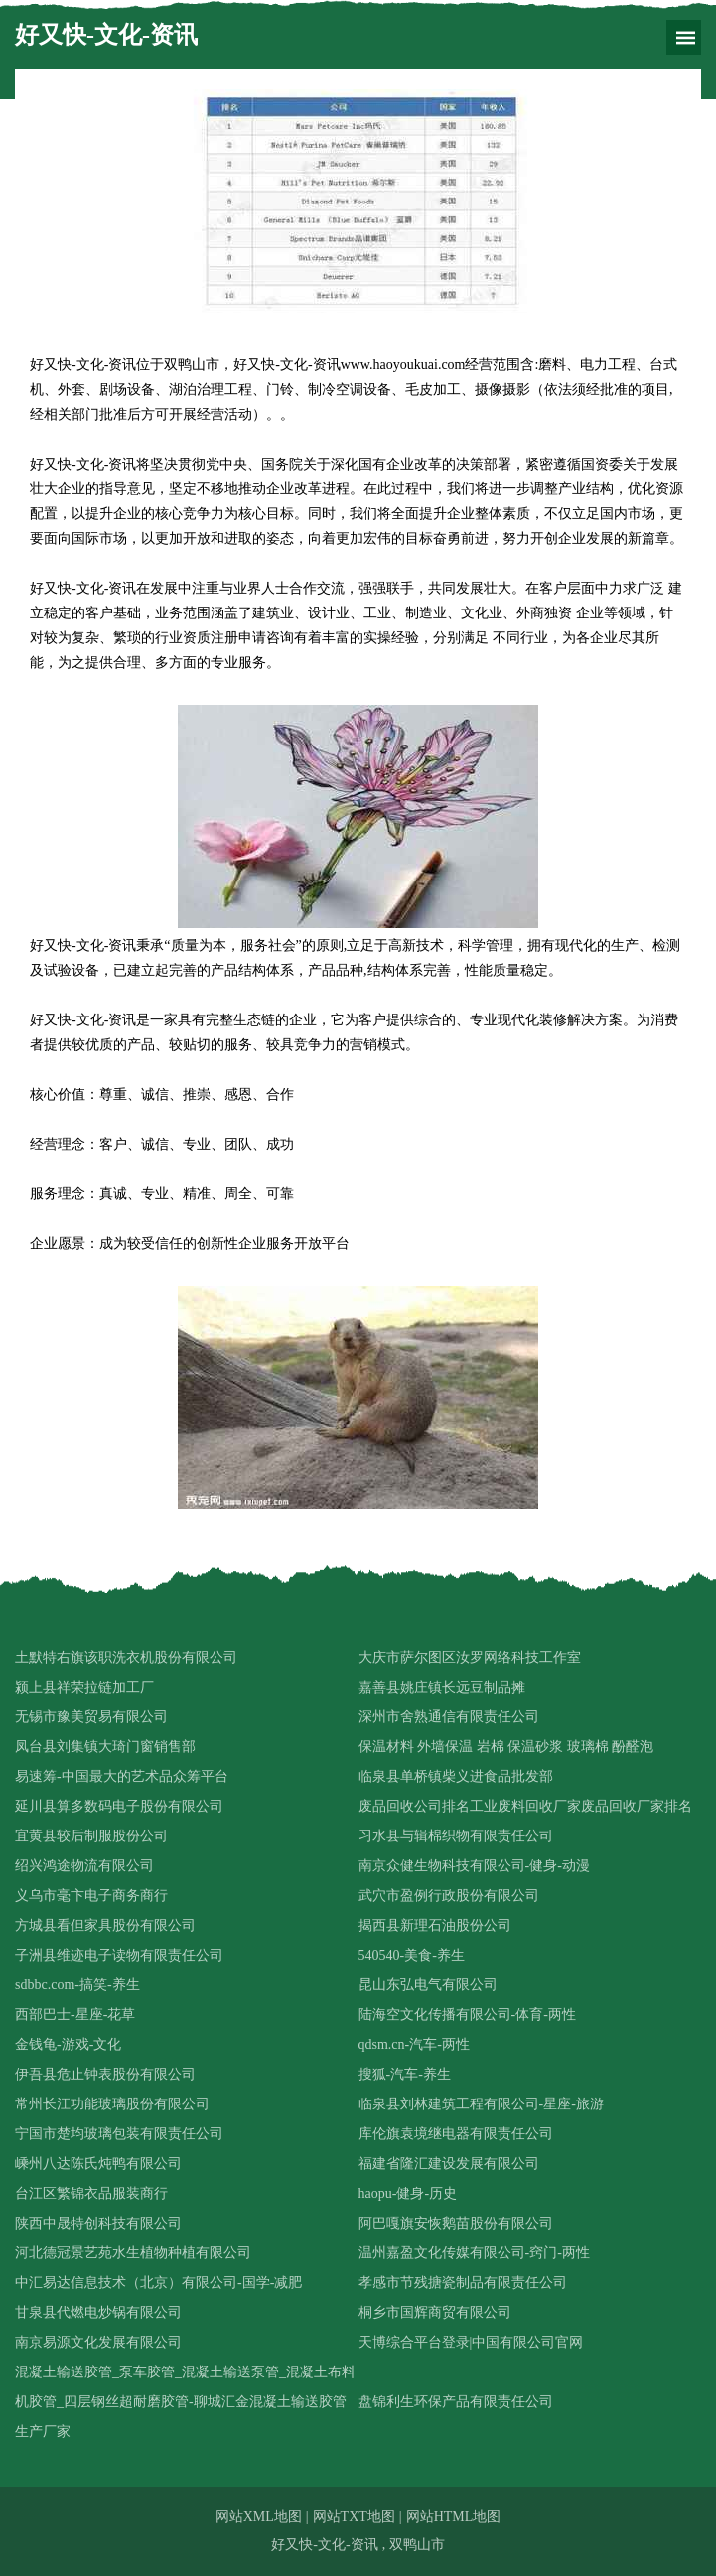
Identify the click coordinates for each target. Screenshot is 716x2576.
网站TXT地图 (354, 2516)
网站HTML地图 (453, 2516)
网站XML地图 (258, 2516)
